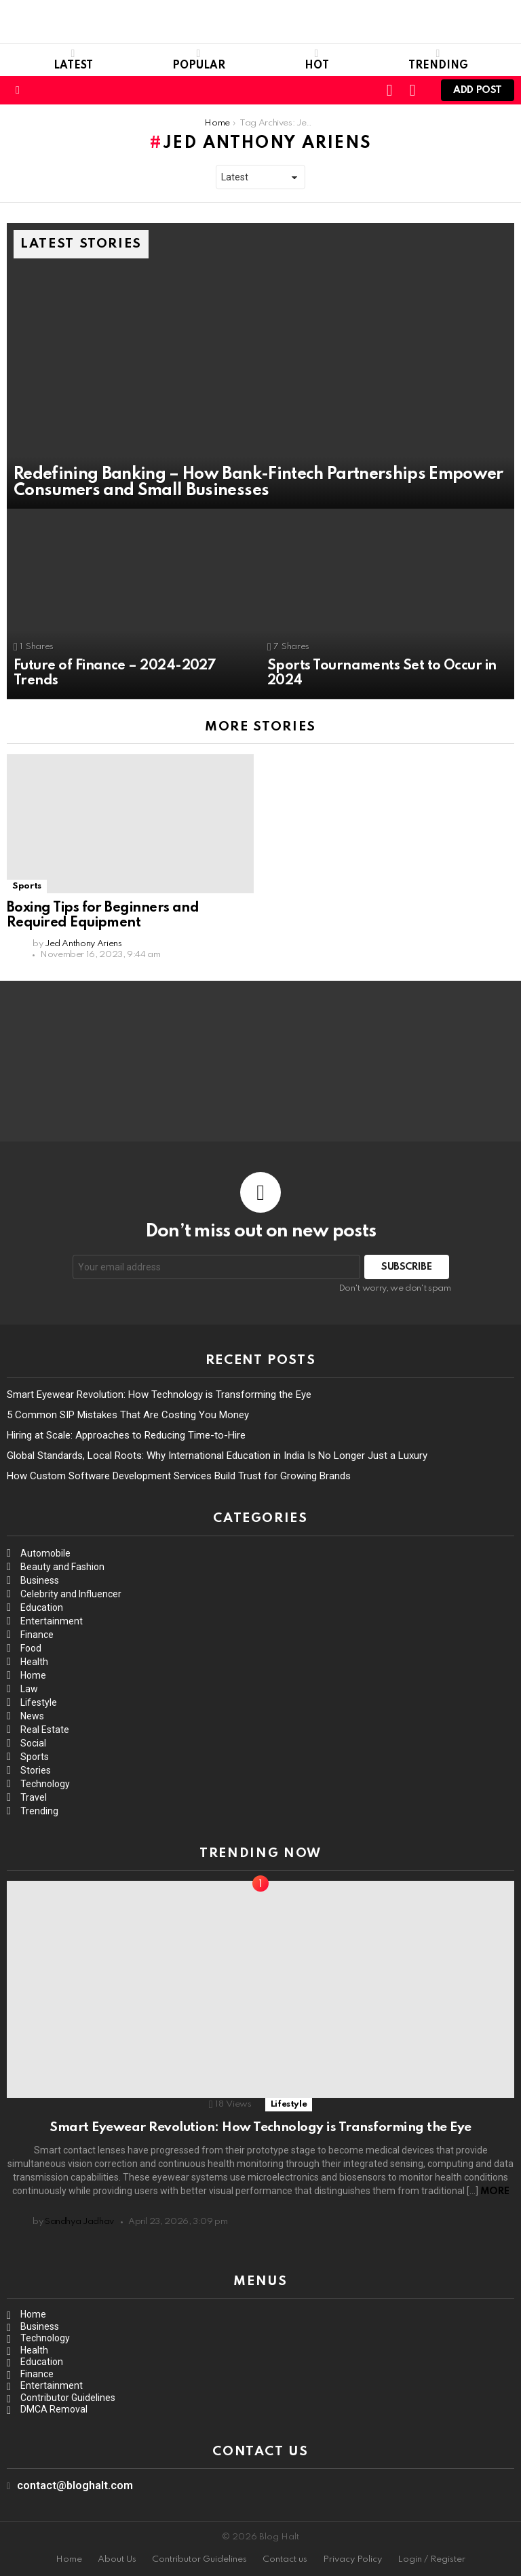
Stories (35, 1770)
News (32, 1716)
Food (30, 1648)
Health (34, 1661)
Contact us (285, 2559)
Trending (438, 59)
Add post (477, 93)
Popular (198, 59)
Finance (37, 1634)
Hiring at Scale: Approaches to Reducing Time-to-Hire (126, 1435)
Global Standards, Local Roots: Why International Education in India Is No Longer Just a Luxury (217, 1455)
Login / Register (431, 2559)
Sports (26, 886)
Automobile (45, 1553)
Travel (33, 1797)
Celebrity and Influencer (70, 1593)
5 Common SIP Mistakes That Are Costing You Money (128, 1415)
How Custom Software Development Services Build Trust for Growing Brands (179, 1476)
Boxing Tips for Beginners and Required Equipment (103, 915)
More (494, 2191)
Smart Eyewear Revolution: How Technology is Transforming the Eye (159, 1394)
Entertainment (51, 1621)
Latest (73, 59)
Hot (317, 59)
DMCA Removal (54, 2409)
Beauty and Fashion (62, 1566)
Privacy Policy (352, 2559)
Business (39, 1580)
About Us (117, 2559)
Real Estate (44, 1729)
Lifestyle (38, 1702)
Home (33, 1675)
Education (41, 1607)
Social (33, 1743)
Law (29, 1688)
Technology (45, 1783)
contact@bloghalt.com (75, 2485)
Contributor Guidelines (67, 2397)
